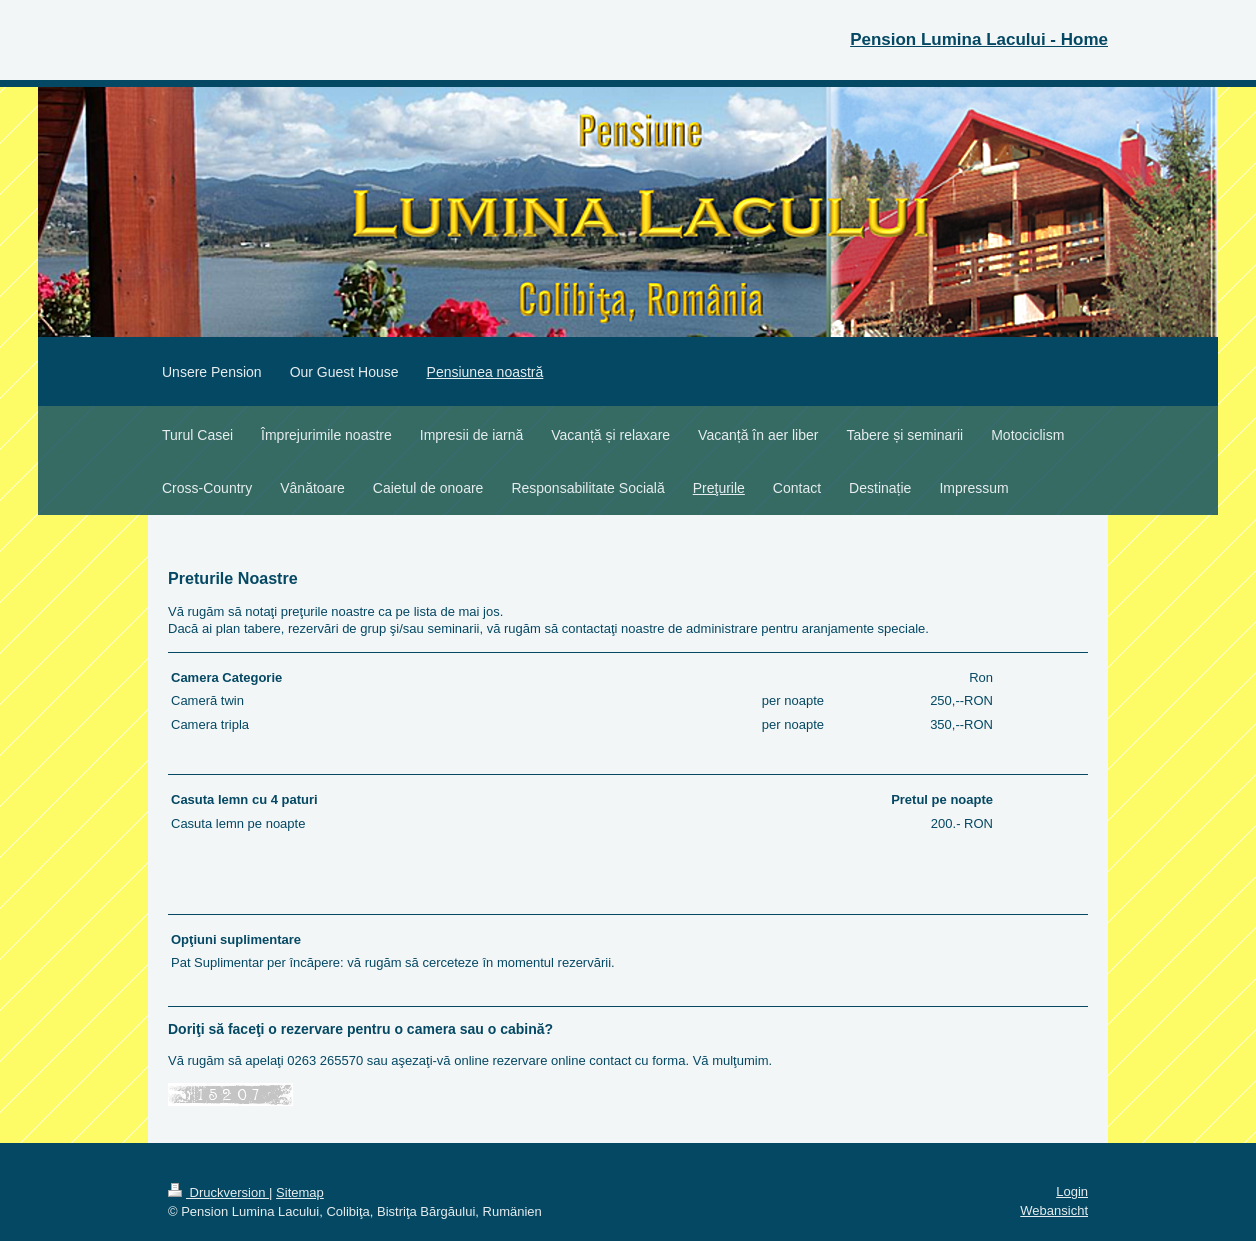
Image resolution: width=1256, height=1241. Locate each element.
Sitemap (300, 1192)
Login (1072, 1191)
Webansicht (1054, 1210)
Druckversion (218, 1192)
